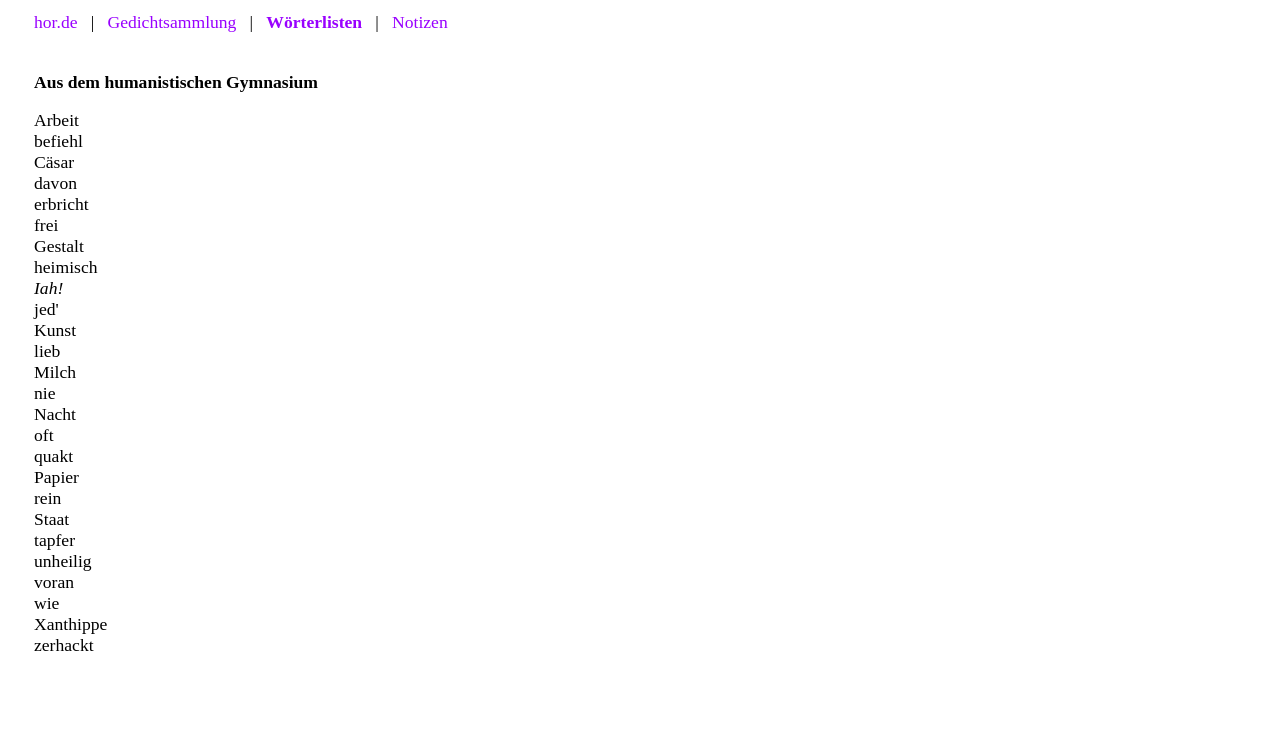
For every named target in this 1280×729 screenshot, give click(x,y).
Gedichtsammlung (171, 22)
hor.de (56, 22)
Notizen (420, 22)
